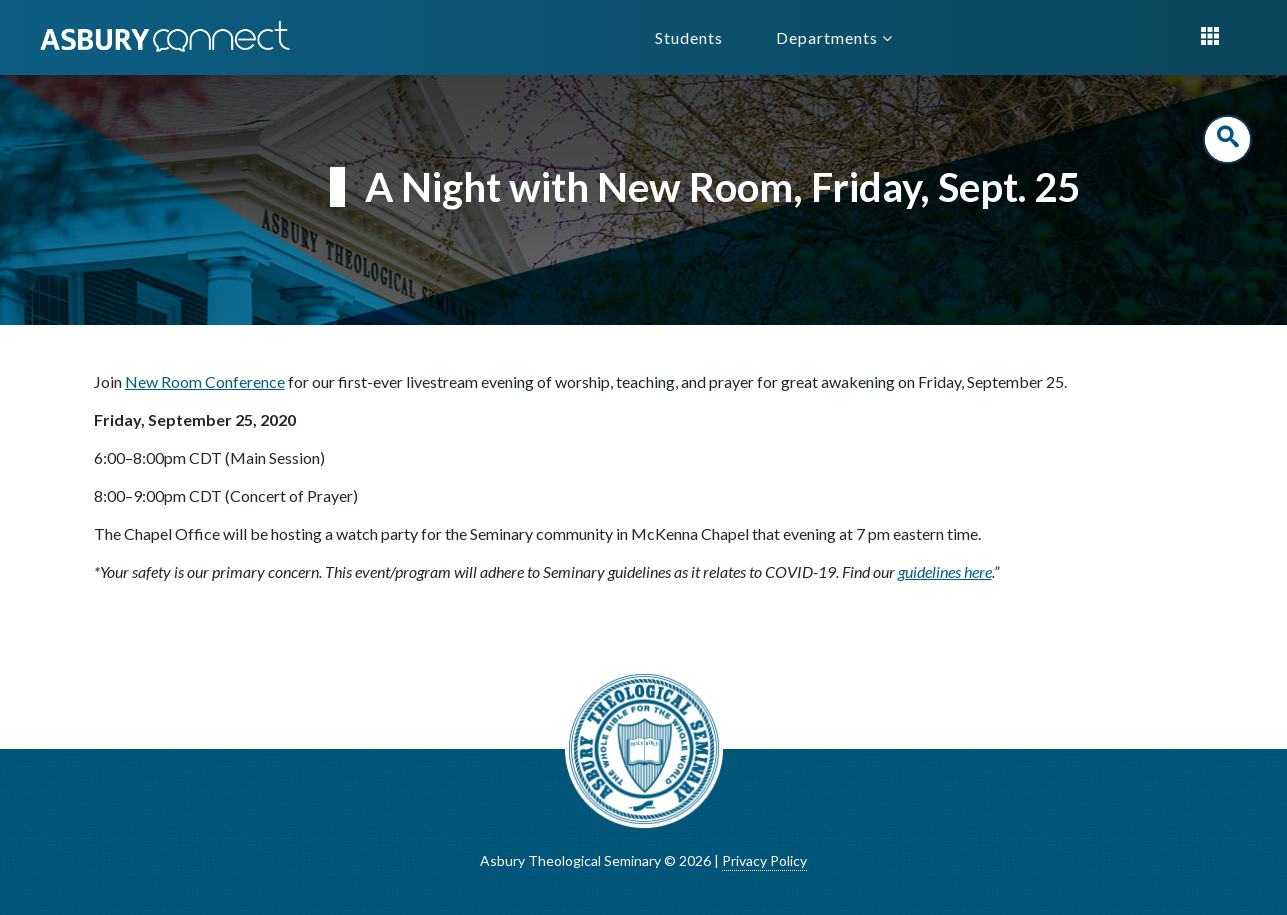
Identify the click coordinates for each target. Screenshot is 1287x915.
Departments (834, 37)
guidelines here (945, 571)
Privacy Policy (764, 860)
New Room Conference (205, 381)
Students (689, 37)
